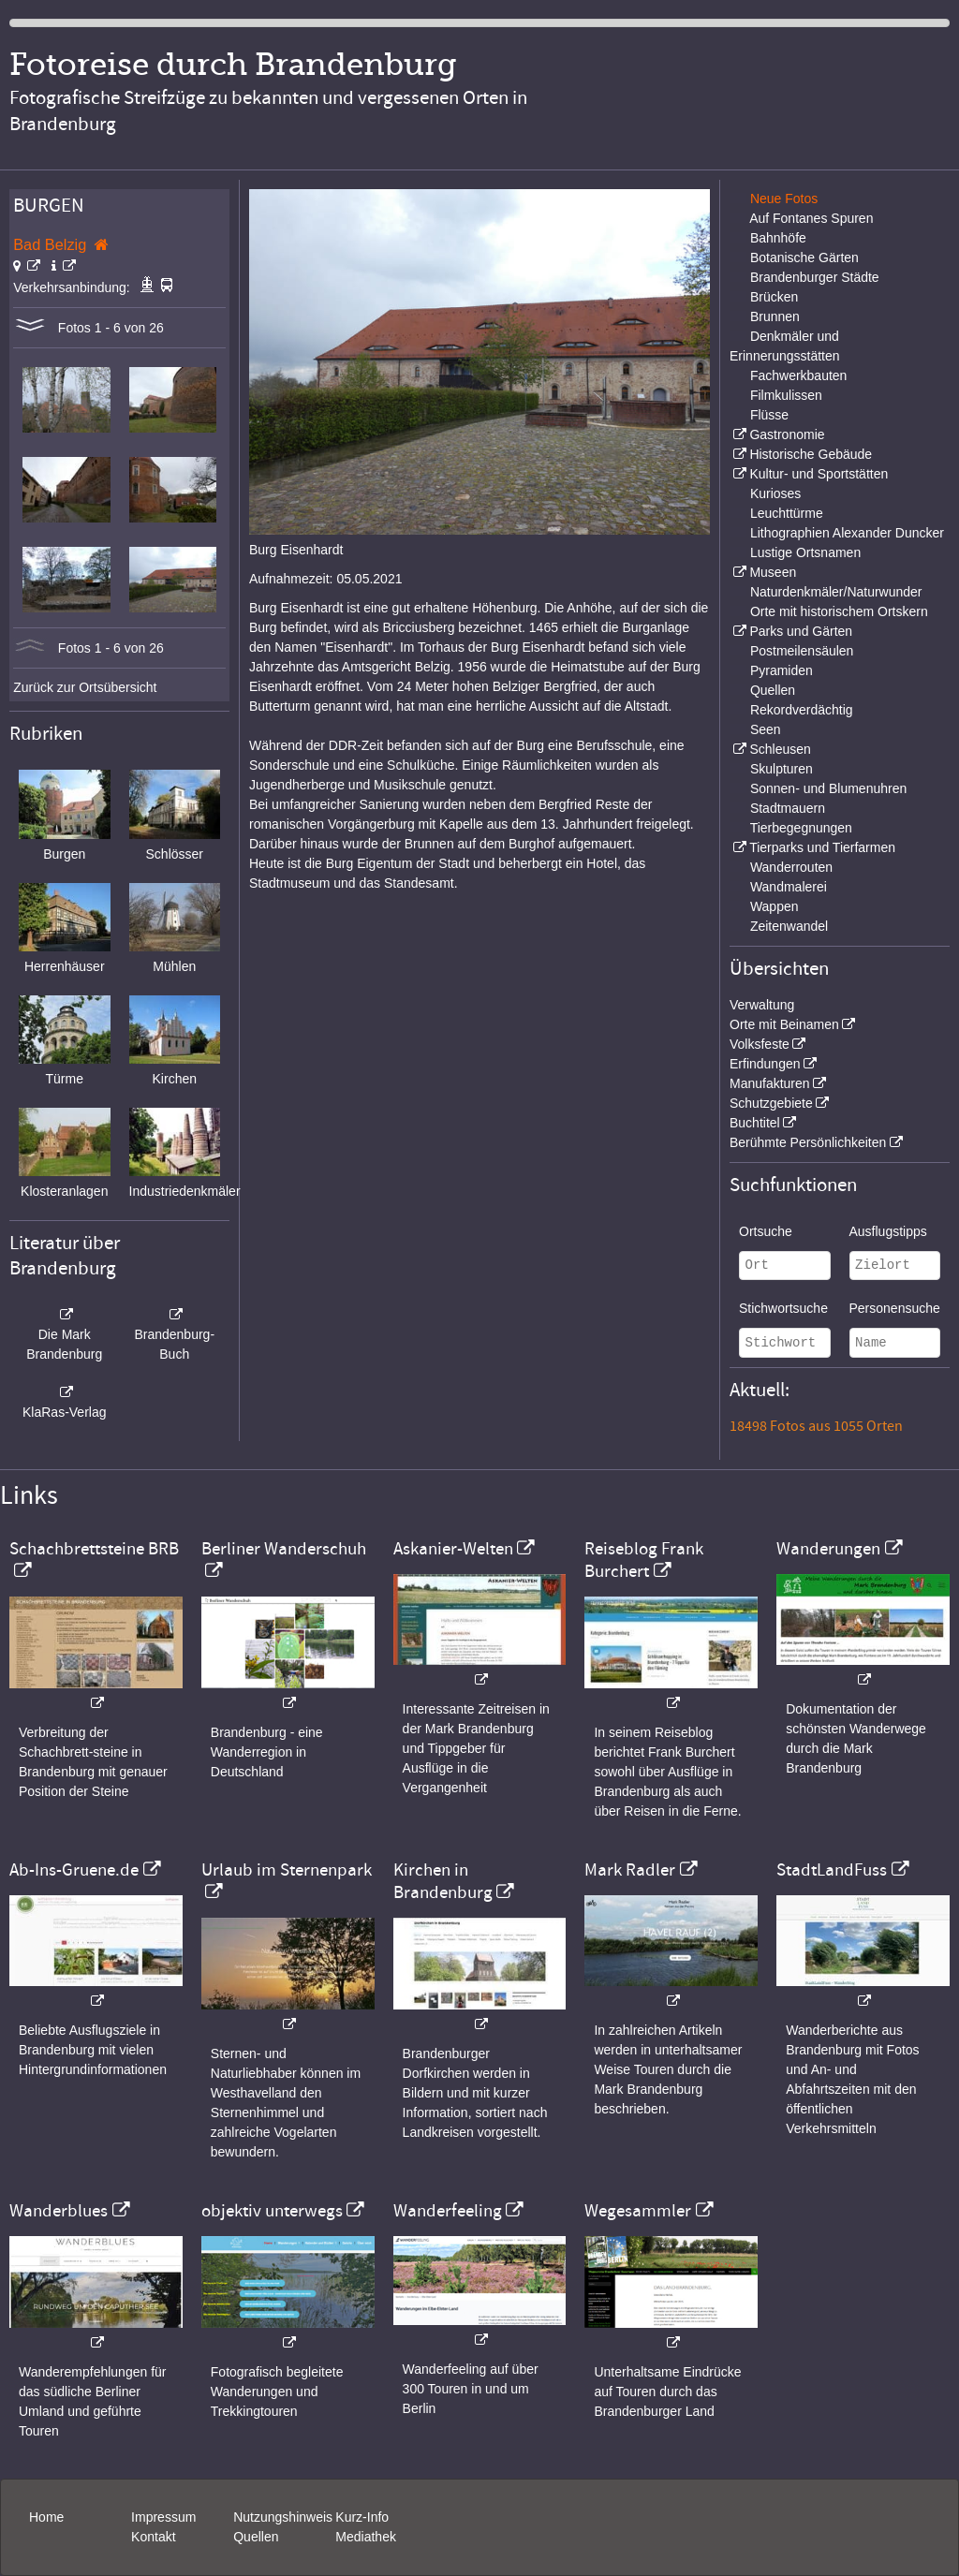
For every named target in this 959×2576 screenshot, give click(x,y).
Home (46, 2517)
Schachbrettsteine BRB (94, 1549)
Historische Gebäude (810, 454)
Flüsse (769, 414)
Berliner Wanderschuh (283, 1549)
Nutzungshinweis (282, 2517)
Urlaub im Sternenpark (286, 1870)
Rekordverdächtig (801, 709)
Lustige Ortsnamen (805, 552)
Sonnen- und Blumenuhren (828, 788)
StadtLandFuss (831, 1870)
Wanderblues (58, 2211)
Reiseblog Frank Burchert (643, 1560)
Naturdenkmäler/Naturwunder (836, 591)
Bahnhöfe (778, 237)
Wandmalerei (788, 886)
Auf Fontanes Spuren (811, 218)
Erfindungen (765, 1063)
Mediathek (365, 2536)
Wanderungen (828, 1549)
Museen (772, 572)
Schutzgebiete (771, 1103)
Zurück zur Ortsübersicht (84, 687)
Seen (765, 729)
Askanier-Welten (453, 1549)
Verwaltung (762, 1004)
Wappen (774, 906)
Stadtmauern (787, 808)
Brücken (774, 296)
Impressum (163, 2517)
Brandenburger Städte (814, 277)
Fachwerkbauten (799, 375)
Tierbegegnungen (801, 827)
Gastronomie (786, 434)
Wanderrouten (791, 867)
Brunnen (775, 316)
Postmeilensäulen (802, 650)
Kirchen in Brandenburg (443, 1881)
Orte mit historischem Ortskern (839, 611)
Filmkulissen (786, 395)
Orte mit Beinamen (784, 1024)
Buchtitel (755, 1122)
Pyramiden (781, 670)
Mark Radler (629, 1870)
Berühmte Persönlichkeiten (808, 1142)
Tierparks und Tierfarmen (822, 847)
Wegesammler (637, 2211)
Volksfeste (759, 1044)
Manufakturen (770, 1083)
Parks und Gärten (800, 631)
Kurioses (775, 493)
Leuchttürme (786, 513)
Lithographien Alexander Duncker (847, 532)
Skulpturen (781, 768)
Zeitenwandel (789, 926)
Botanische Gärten (804, 257)
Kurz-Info (362, 2517)
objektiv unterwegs (272, 2211)
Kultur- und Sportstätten (818, 473)
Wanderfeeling (447, 2211)
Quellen (772, 690)
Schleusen (779, 749)
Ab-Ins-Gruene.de (74, 1870)
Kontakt (153, 2536)
